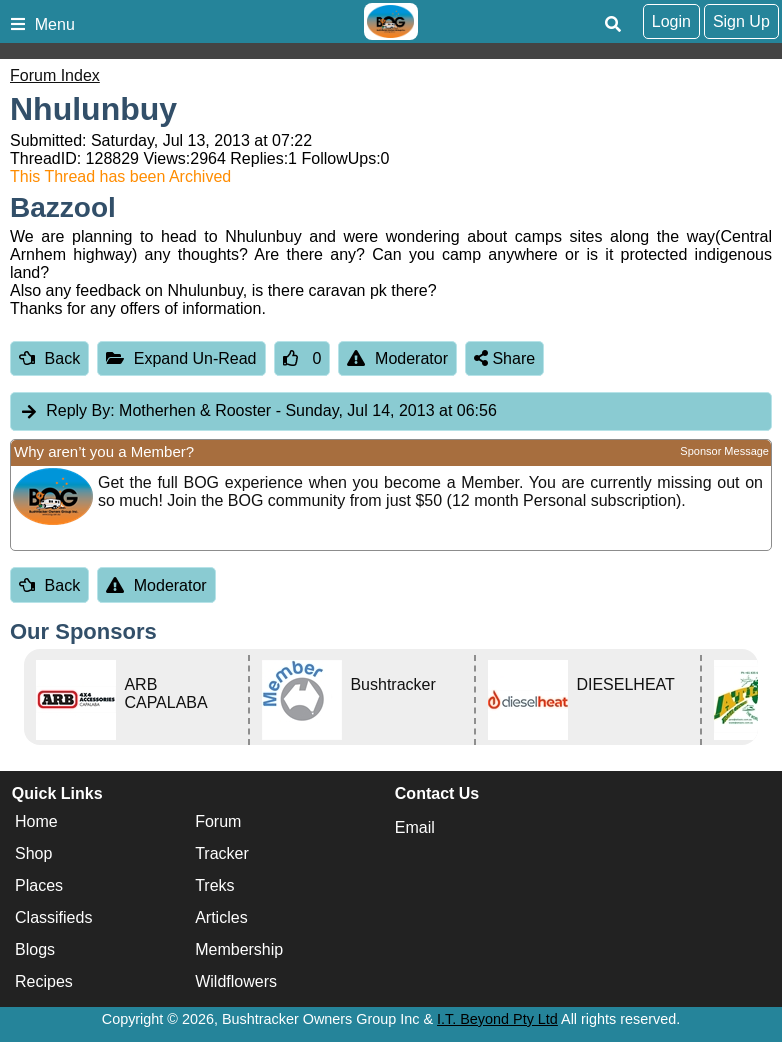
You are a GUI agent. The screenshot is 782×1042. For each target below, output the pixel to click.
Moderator (397, 358)
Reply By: (80, 410)
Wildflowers (236, 982)
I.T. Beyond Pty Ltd (497, 1019)
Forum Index (55, 75)
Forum (218, 822)
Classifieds (53, 918)
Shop (33, 854)
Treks (214, 886)
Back (49, 358)
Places (39, 886)
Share (504, 358)
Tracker (222, 854)
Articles (221, 918)
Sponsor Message (724, 451)
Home (36, 822)
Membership (239, 950)
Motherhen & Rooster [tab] (258, 411)
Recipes (44, 982)
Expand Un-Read (181, 358)
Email (415, 827)
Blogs (35, 950)
